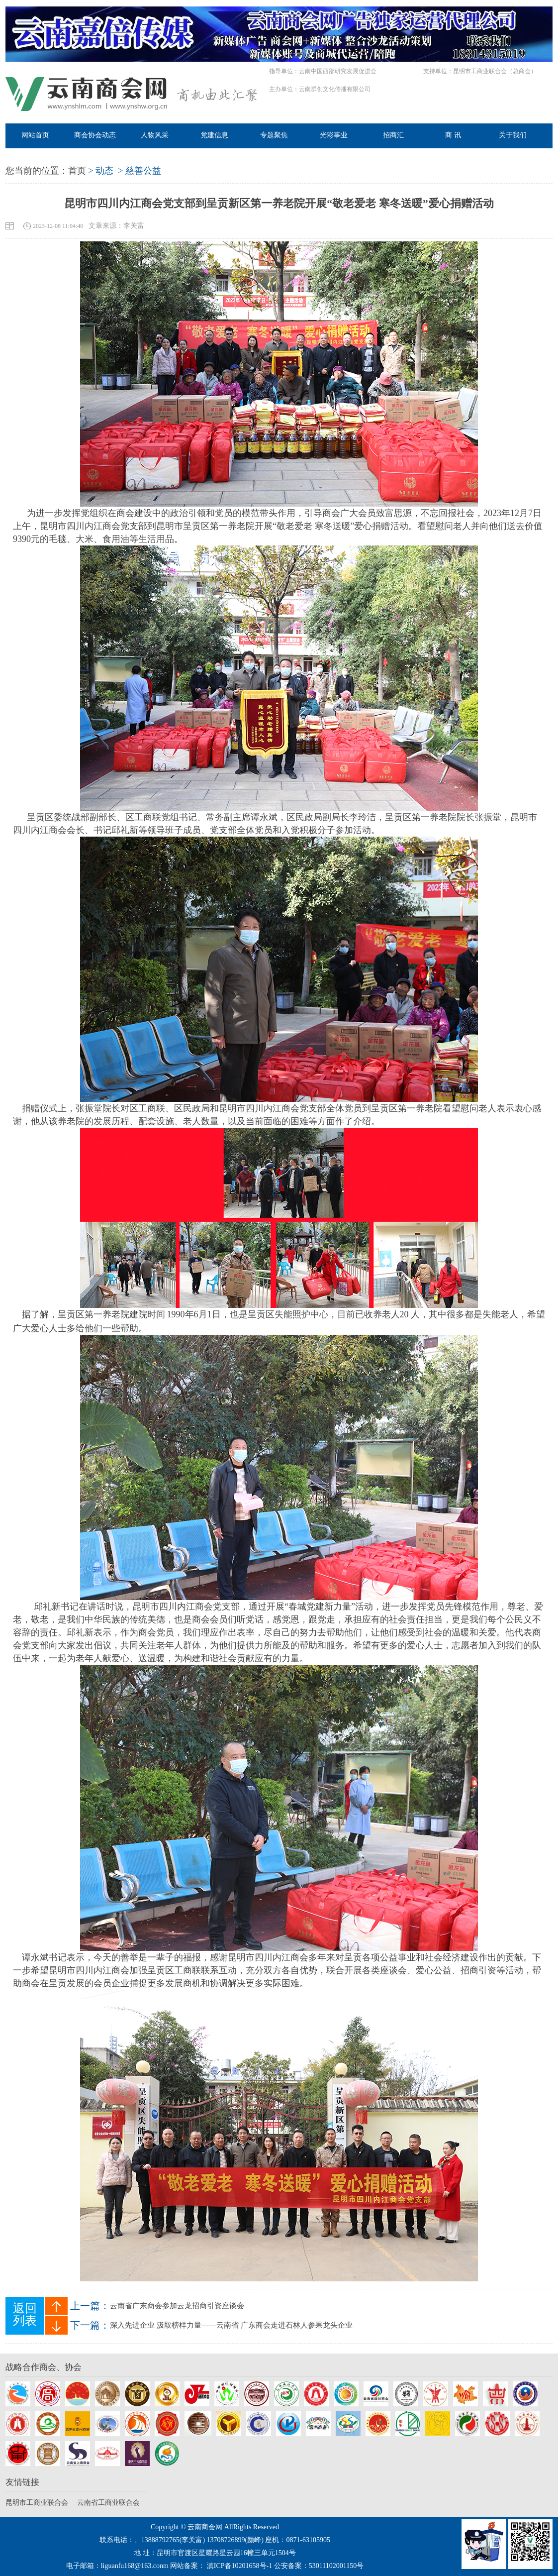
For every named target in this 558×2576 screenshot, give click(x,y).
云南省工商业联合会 (108, 2502)
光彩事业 (334, 135)
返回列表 (25, 2314)
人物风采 (155, 135)
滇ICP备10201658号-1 (239, 2566)
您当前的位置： (36, 171)
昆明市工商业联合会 (36, 2502)
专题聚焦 (274, 135)
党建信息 (214, 135)
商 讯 (453, 135)
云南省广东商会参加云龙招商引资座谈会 (177, 2306)
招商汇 (393, 135)
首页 (77, 171)
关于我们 (513, 135)
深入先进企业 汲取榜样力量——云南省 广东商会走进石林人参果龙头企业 (231, 2325)
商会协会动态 (95, 135)
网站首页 (35, 135)
